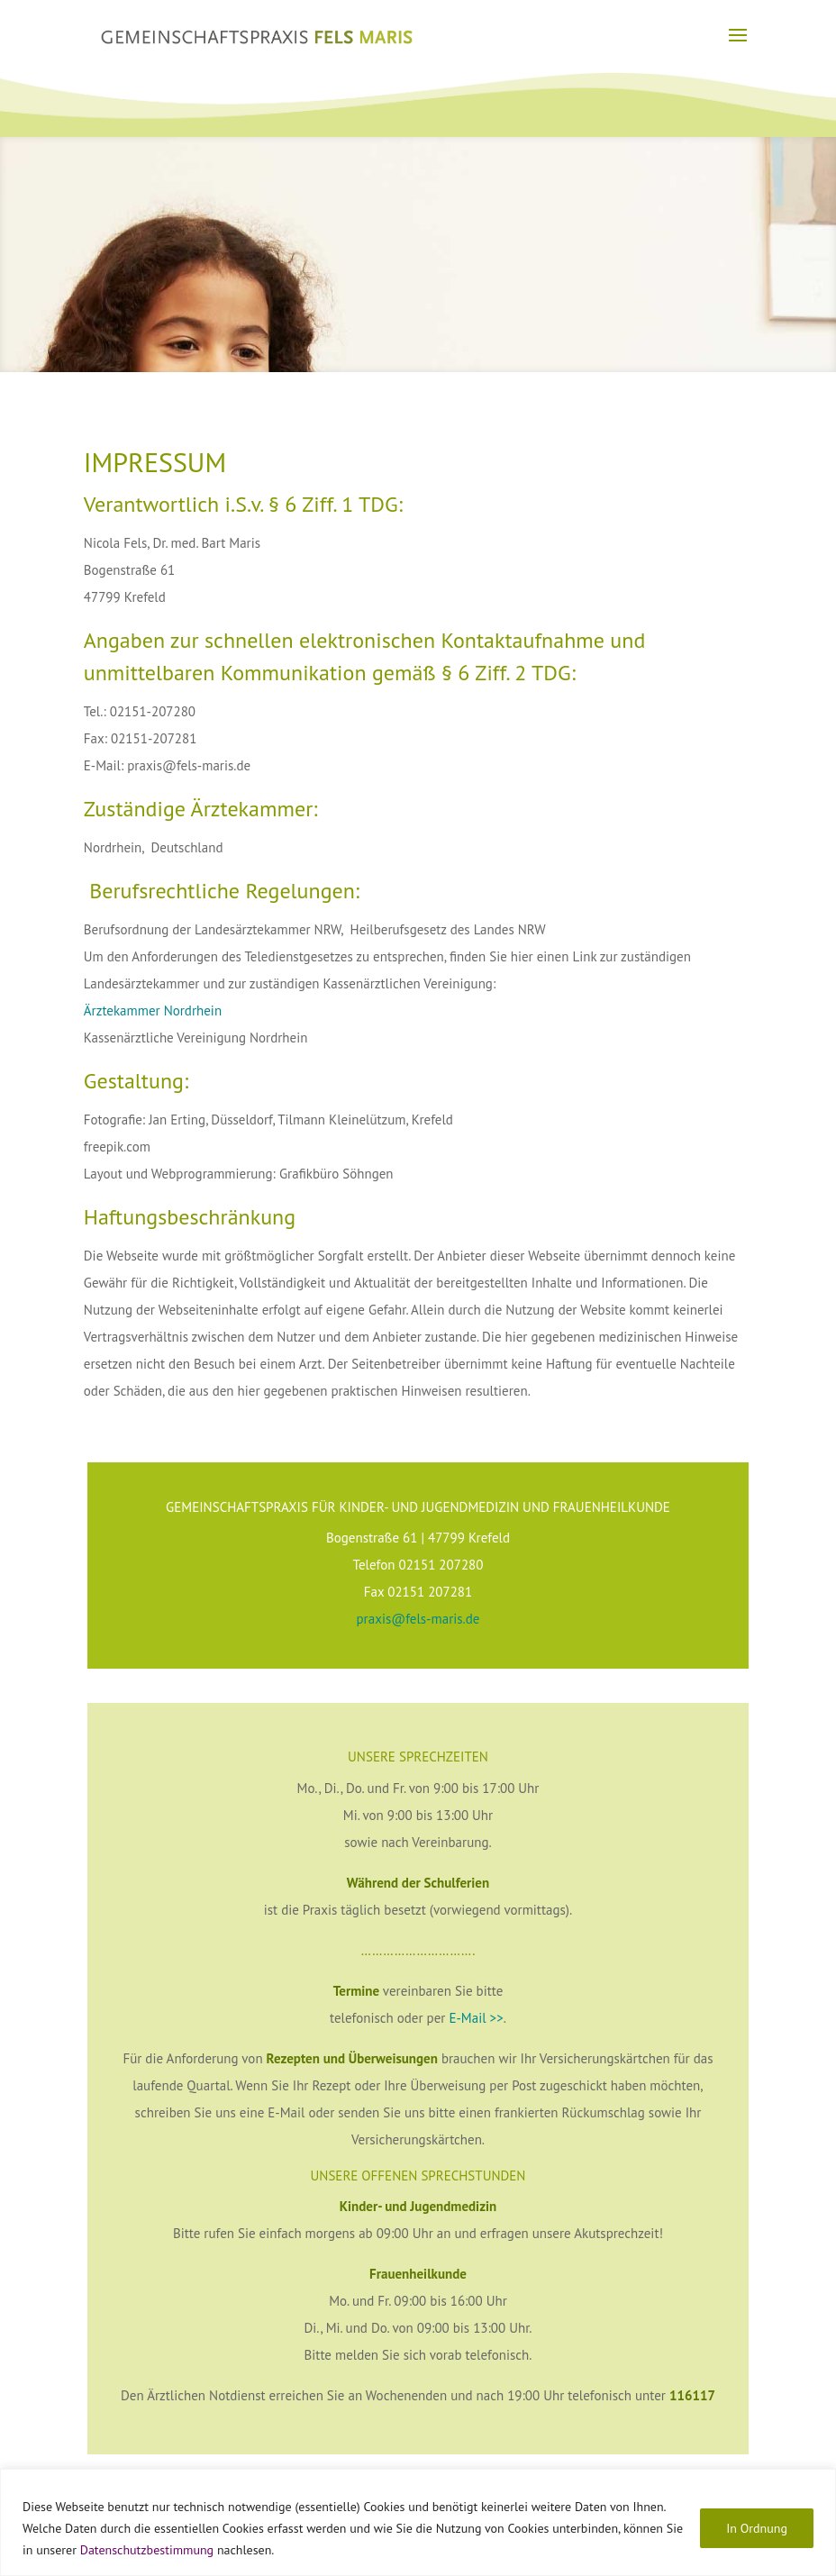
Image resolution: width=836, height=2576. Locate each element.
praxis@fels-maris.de (418, 1618)
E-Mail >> (476, 2017)
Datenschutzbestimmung (147, 2550)
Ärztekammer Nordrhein (154, 1010)
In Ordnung (756, 2528)
